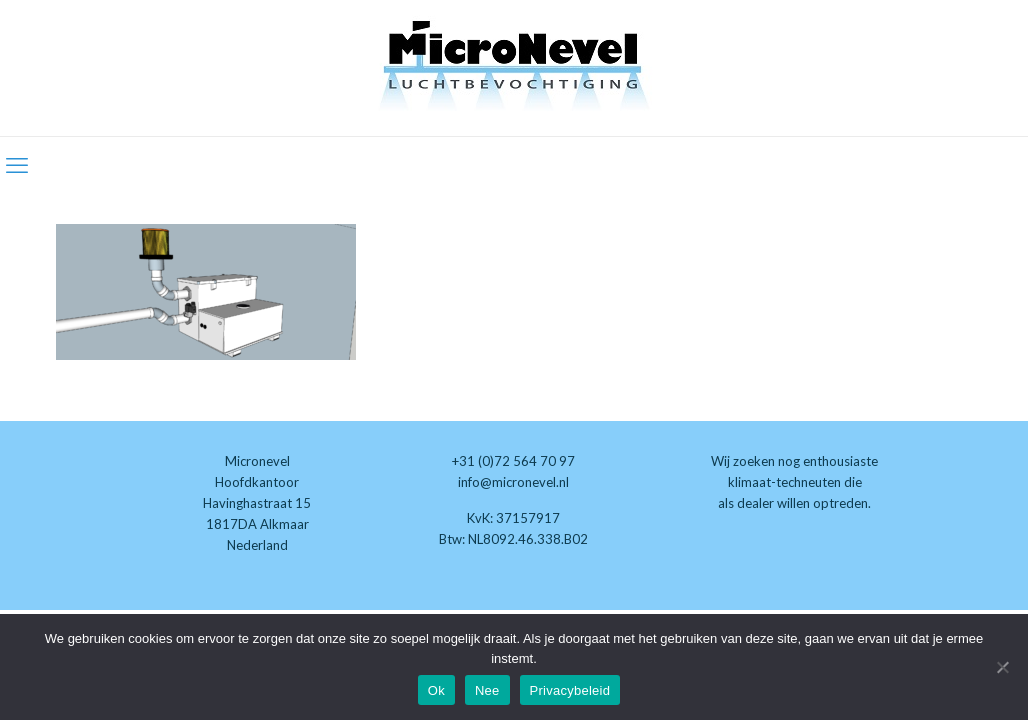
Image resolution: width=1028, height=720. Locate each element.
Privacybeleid (570, 690)
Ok (436, 690)
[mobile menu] (17, 165)
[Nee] (1003, 667)
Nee (487, 690)
